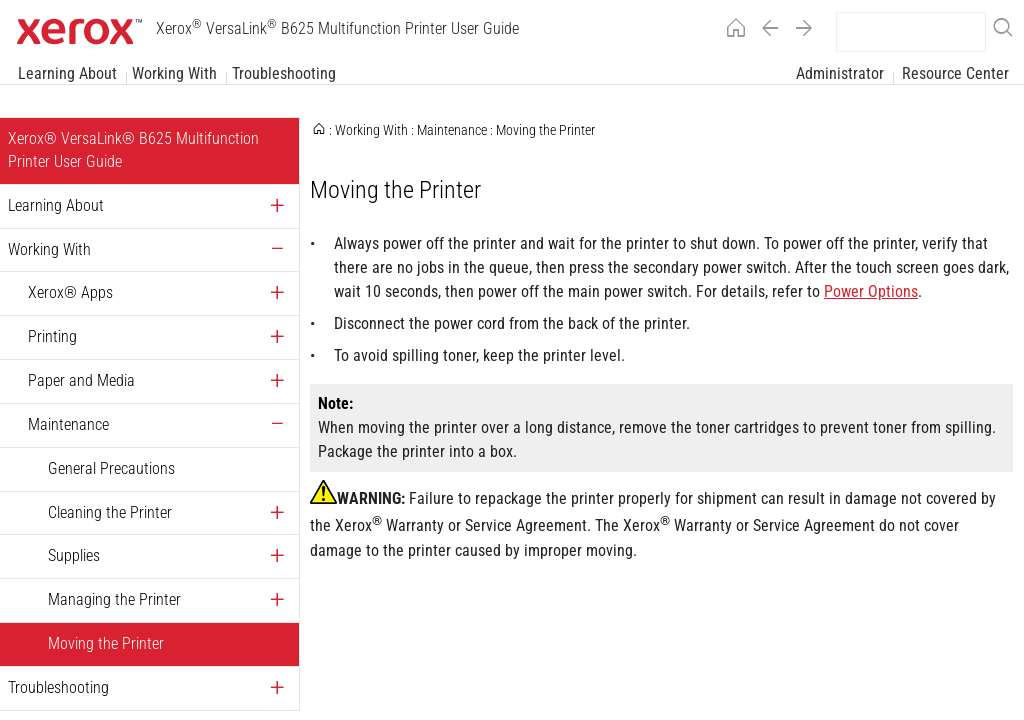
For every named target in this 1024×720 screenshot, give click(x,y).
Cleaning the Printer (110, 512)
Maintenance (68, 424)
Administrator (840, 73)
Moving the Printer (106, 643)
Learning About (67, 73)
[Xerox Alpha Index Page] (662, 414)
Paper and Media (81, 380)
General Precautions (111, 468)
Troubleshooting (284, 73)
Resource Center (955, 73)
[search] (911, 32)
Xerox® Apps (70, 292)
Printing (52, 336)
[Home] (731, 31)
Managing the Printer (114, 599)
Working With (174, 73)
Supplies (74, 555)
